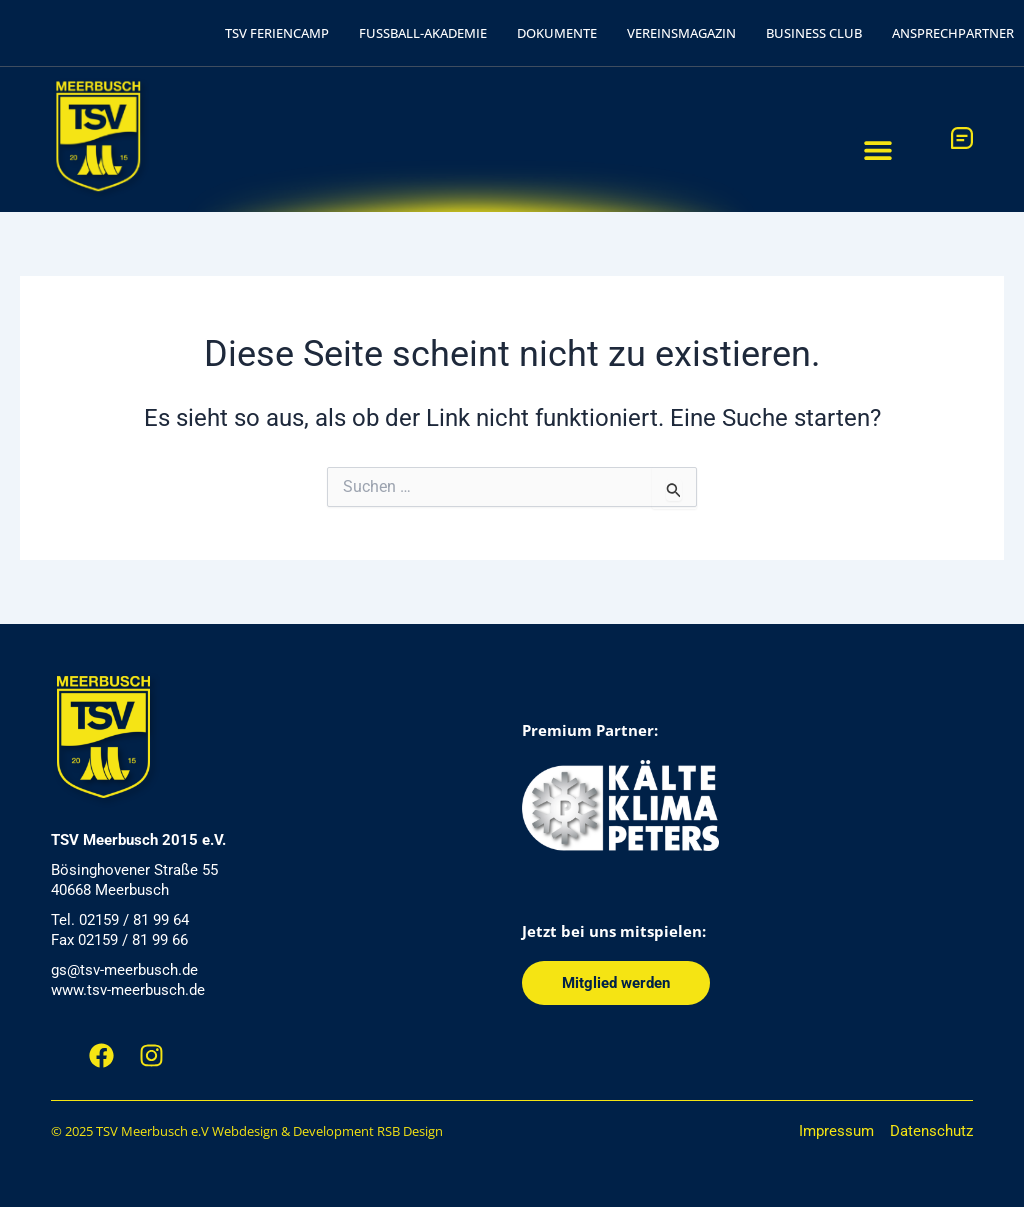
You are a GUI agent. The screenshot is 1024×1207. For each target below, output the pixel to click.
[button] (878, 149)
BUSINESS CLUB (814, 33)
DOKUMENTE (557, 33)
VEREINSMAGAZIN (681, 33)
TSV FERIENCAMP (277, 33)
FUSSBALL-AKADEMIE (423, 33)
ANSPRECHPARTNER (953, 33)
